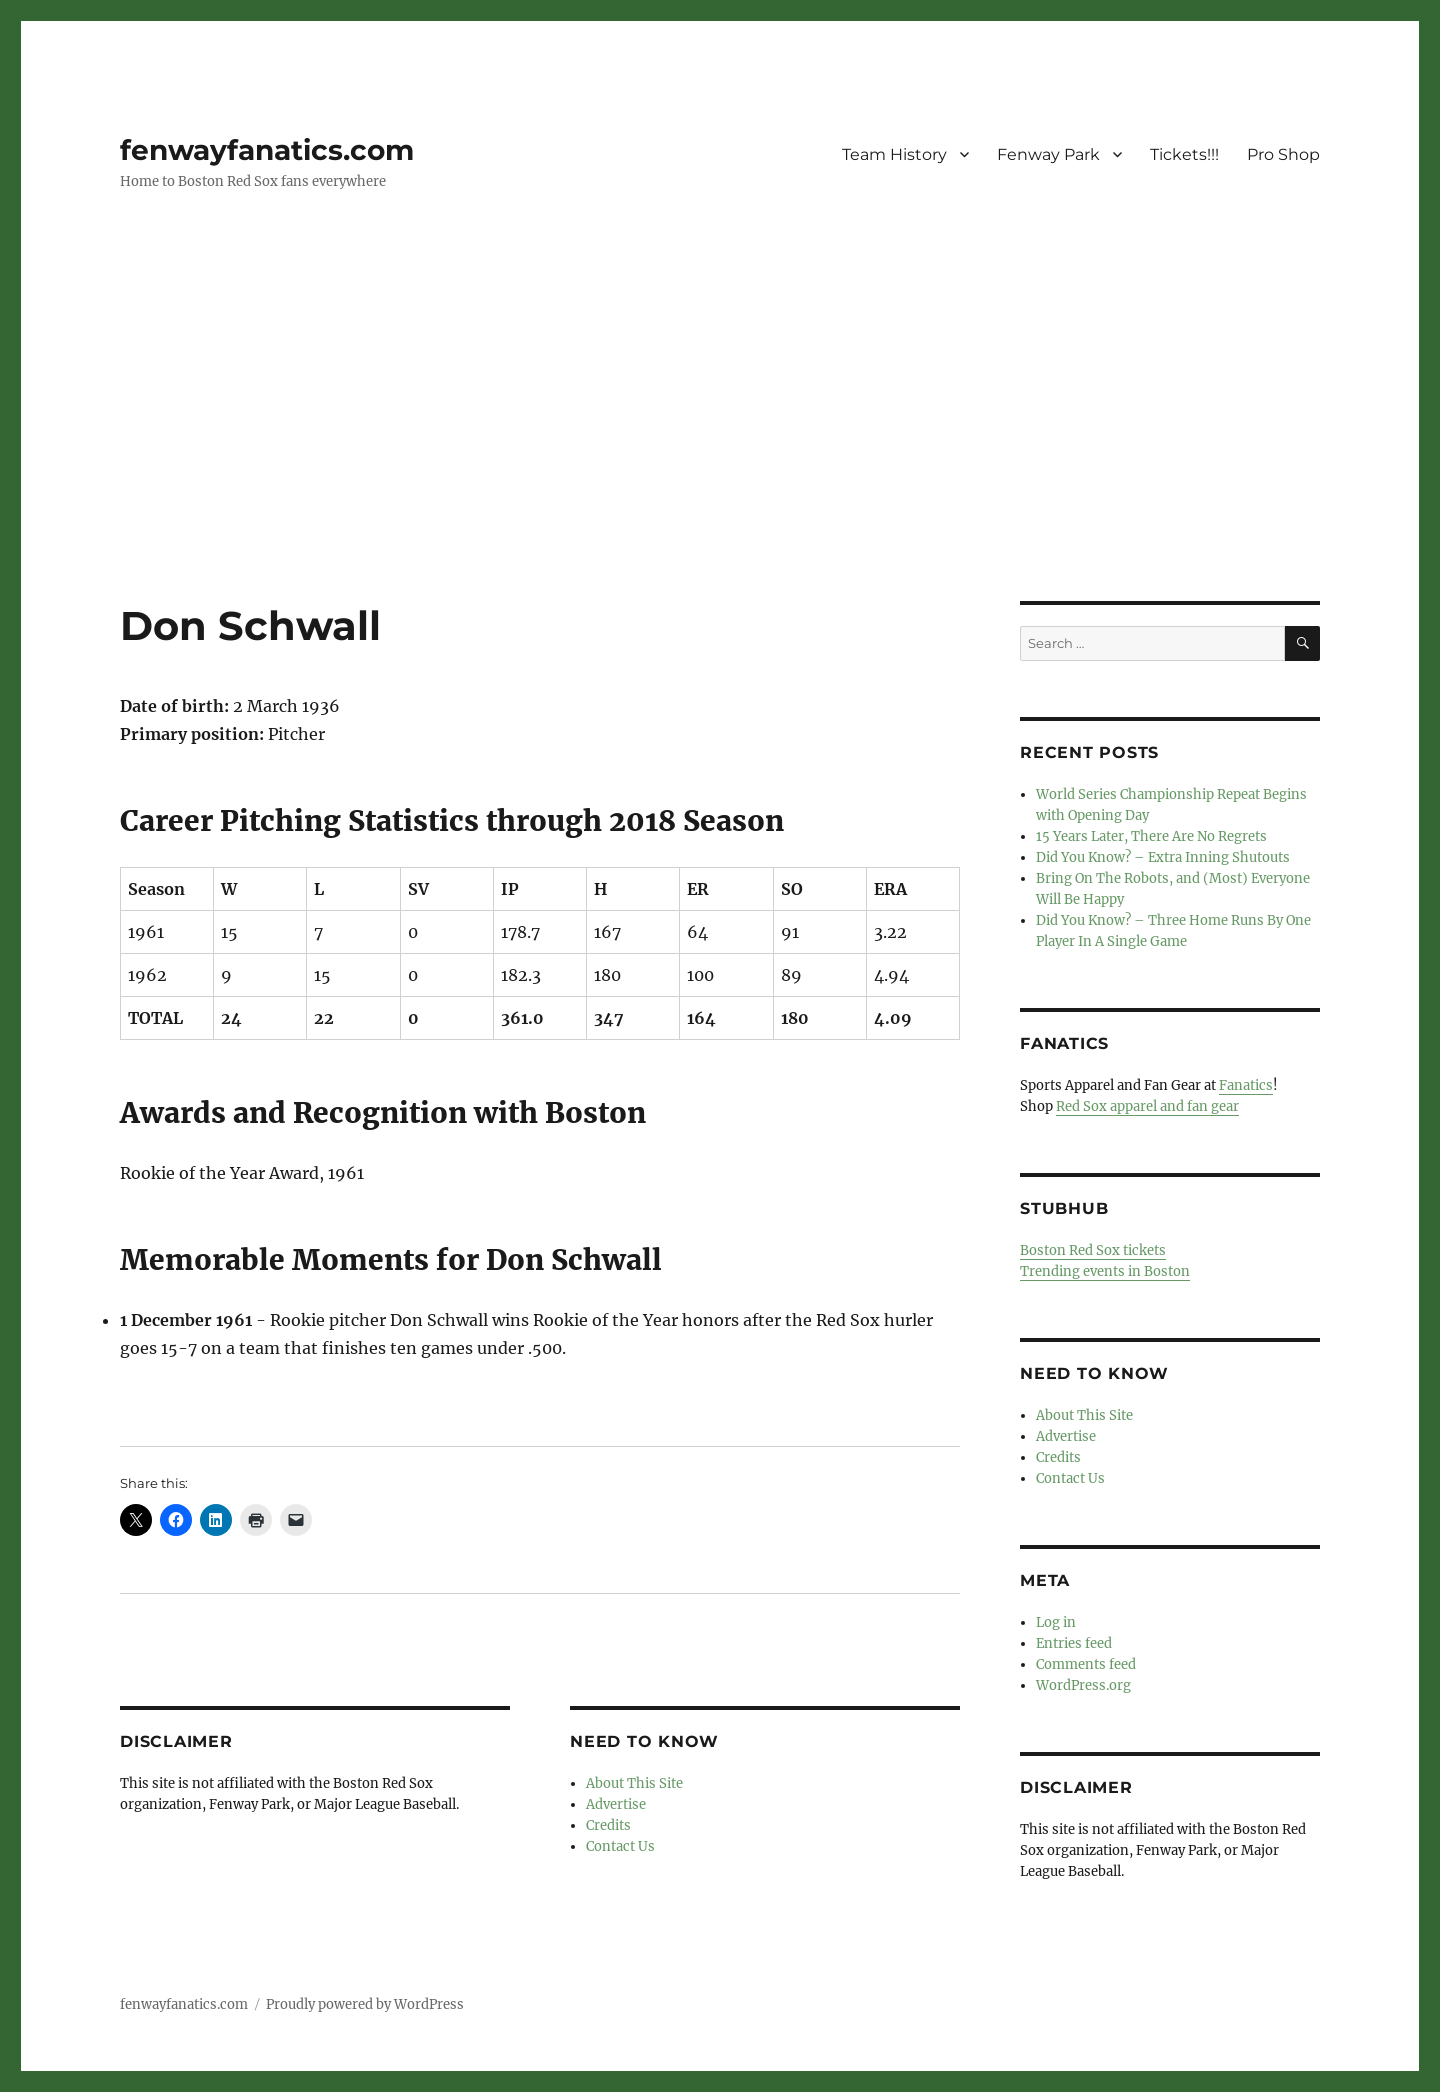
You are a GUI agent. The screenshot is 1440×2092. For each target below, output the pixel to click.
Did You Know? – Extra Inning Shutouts (1163, 857)
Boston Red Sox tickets (1093, 1250)
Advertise (616, 1804)
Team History (894, 154)
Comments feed (1086, 1664)
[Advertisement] (720, 453)
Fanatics (1246, 1085)
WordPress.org (1083, 1685)
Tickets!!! (1184, 154)
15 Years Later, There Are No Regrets (1151, 836)
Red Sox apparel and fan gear (1147, 1106)
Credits (608, 1825)
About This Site (634, 1783)
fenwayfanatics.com (267, 150)
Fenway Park (1048, 154)
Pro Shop (1283, 154)
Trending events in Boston (1105, 1271)
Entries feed (1074, 1643)
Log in (1056, 1622)
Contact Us (620, 1846)
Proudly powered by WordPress (365, 2004)
